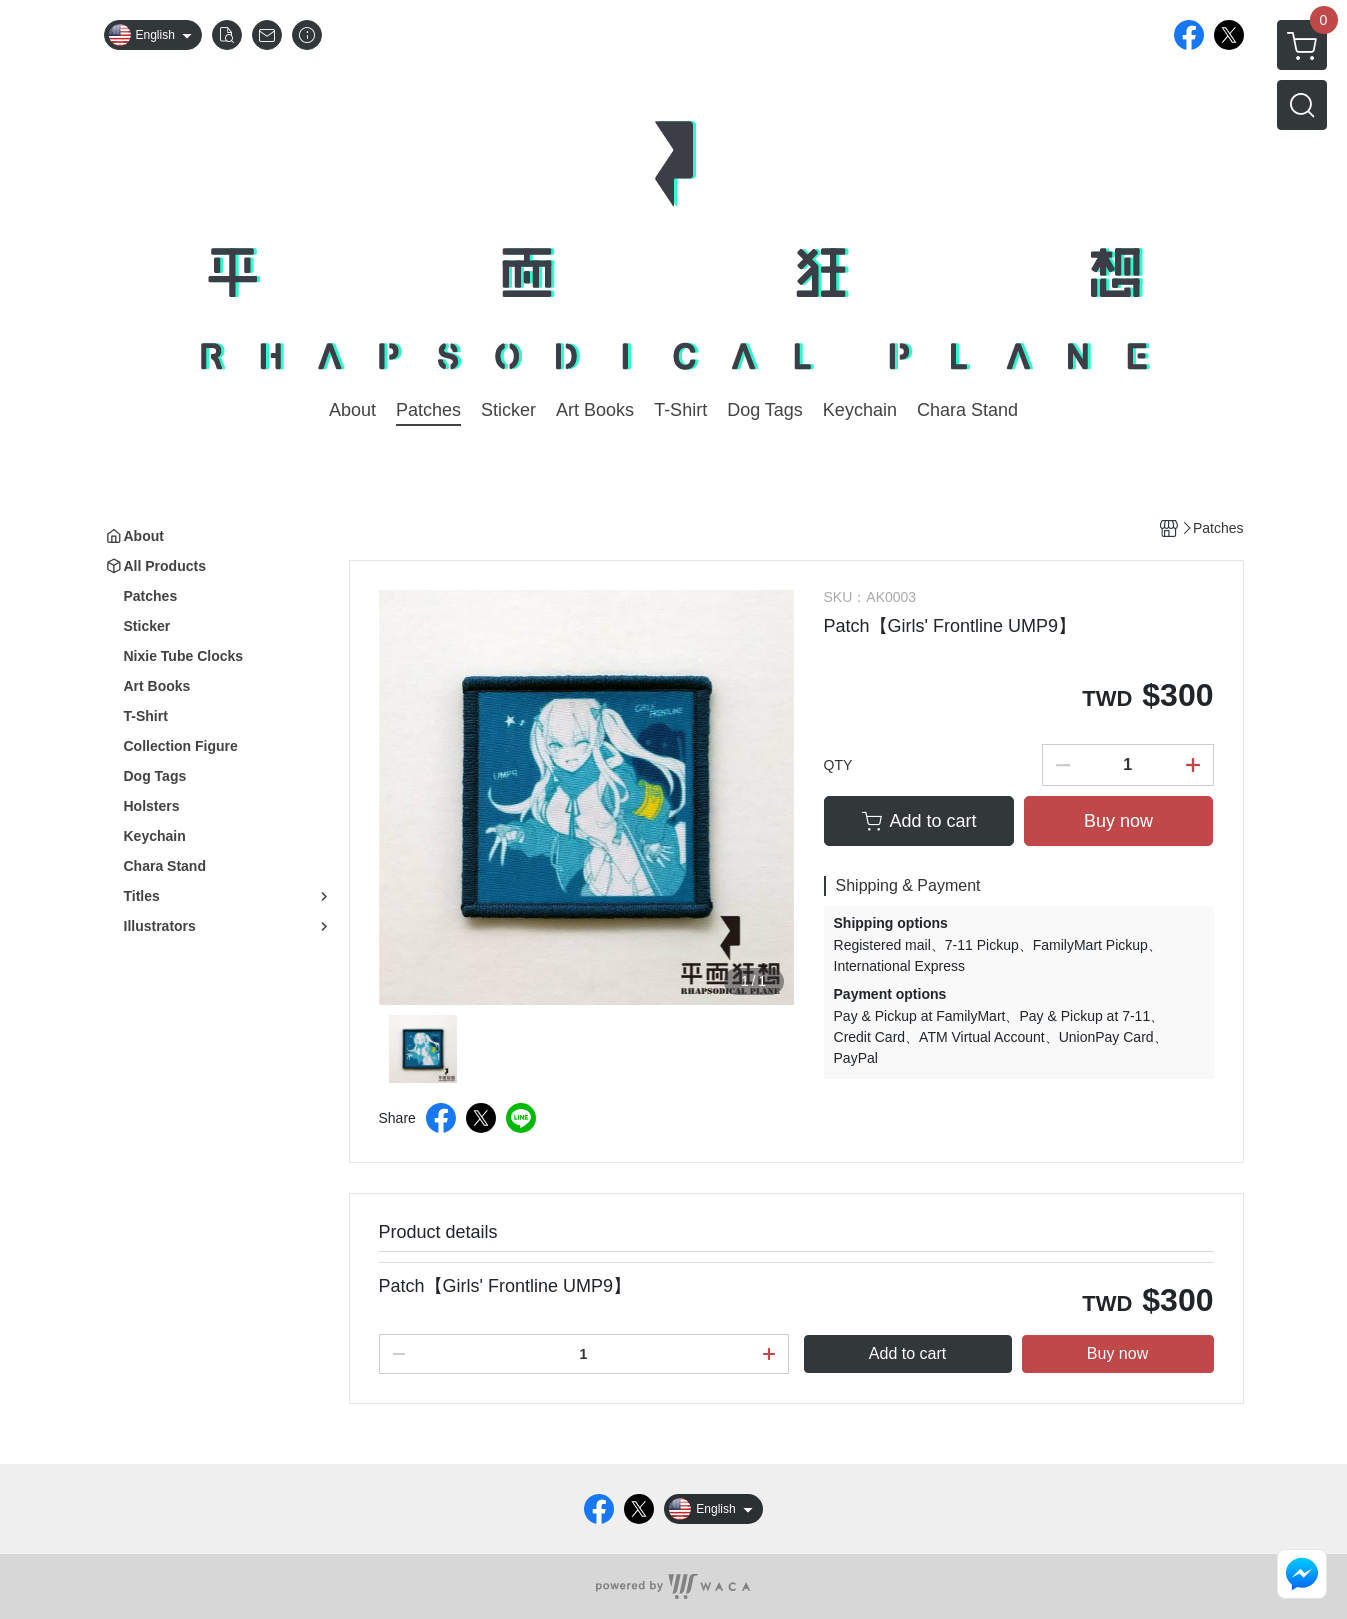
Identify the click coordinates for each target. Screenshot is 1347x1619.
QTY (838, 765)
